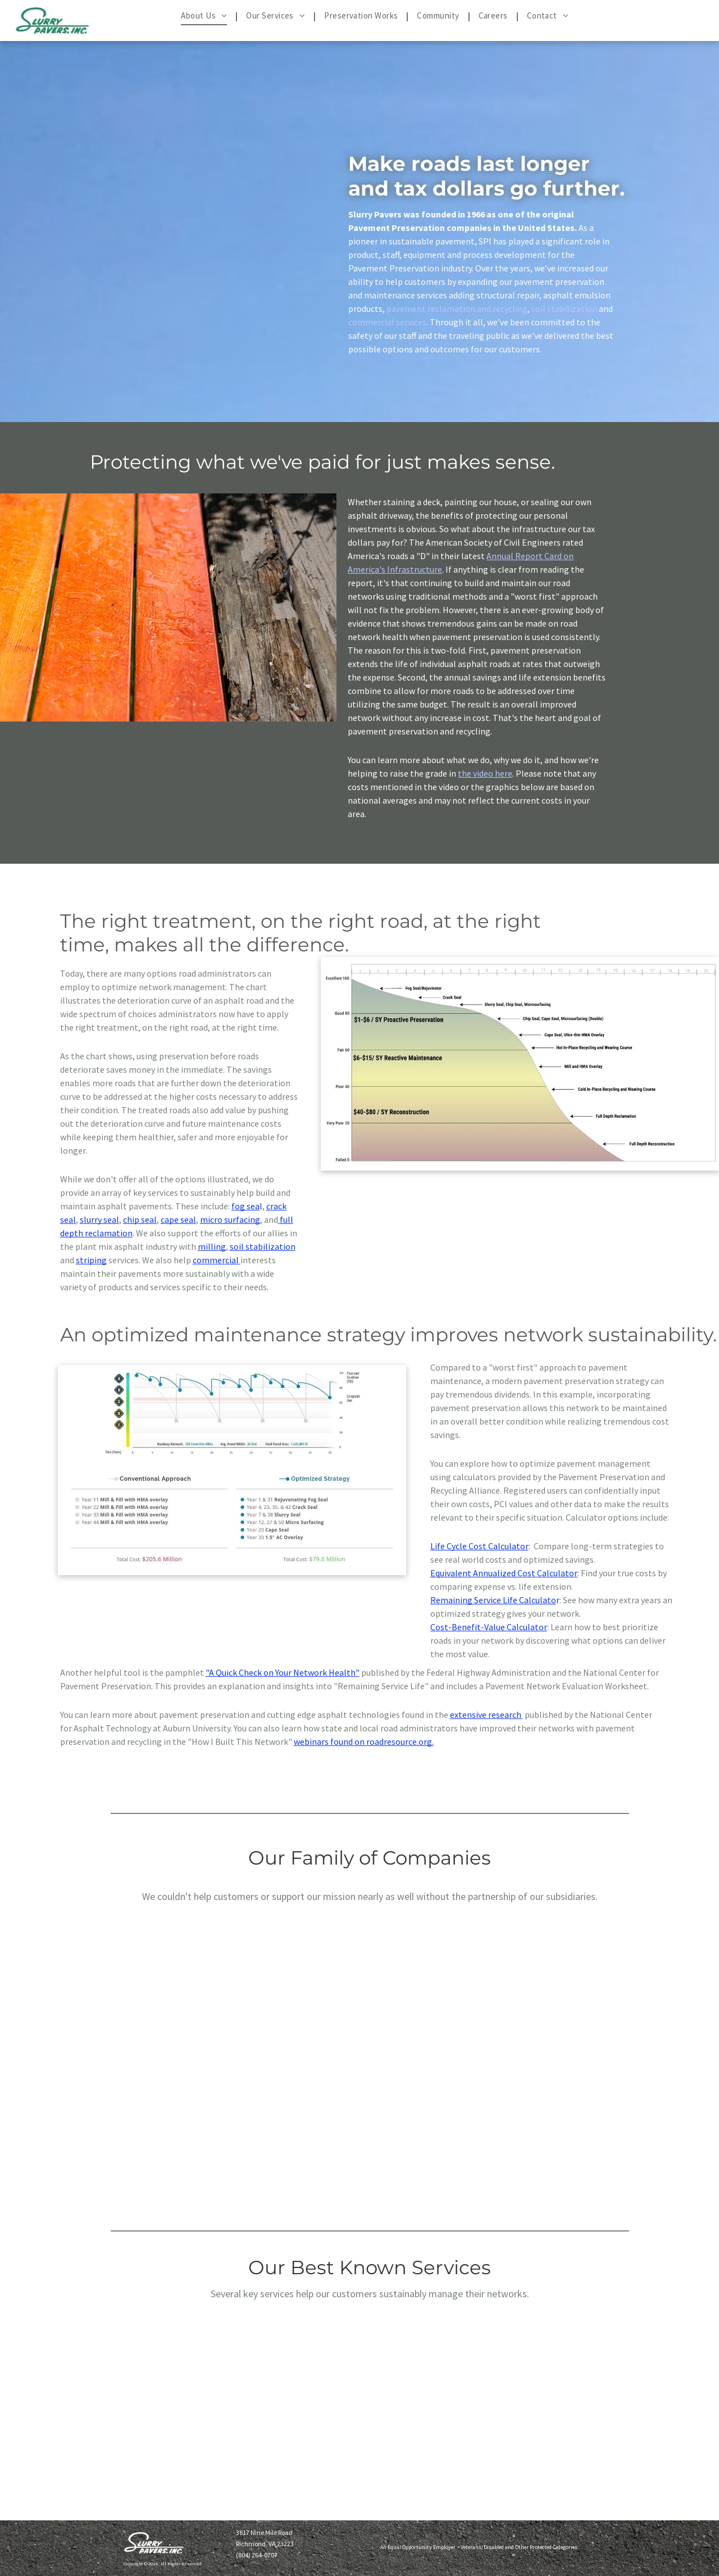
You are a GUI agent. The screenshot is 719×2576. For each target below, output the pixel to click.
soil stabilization (564, 308)
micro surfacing (230, 1219)
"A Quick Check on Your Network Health (281, 1672)
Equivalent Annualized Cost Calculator (503, 1573)
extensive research (485, 1714)
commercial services (387, 322)
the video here (485, 773)
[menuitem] (205, 15)
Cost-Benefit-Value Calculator (488, 1626)
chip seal (140, 1219)
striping (91, 1260)
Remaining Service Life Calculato (493, 1600)
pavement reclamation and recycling (456, 308)
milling (212, 1246)
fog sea (245, 1206)
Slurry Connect (382, 2526)
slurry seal (99, 1219)
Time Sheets (382, 2527)
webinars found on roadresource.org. (364, 1741)
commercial (216, 1260)
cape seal (178, 1219)
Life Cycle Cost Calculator (479, 1546)
